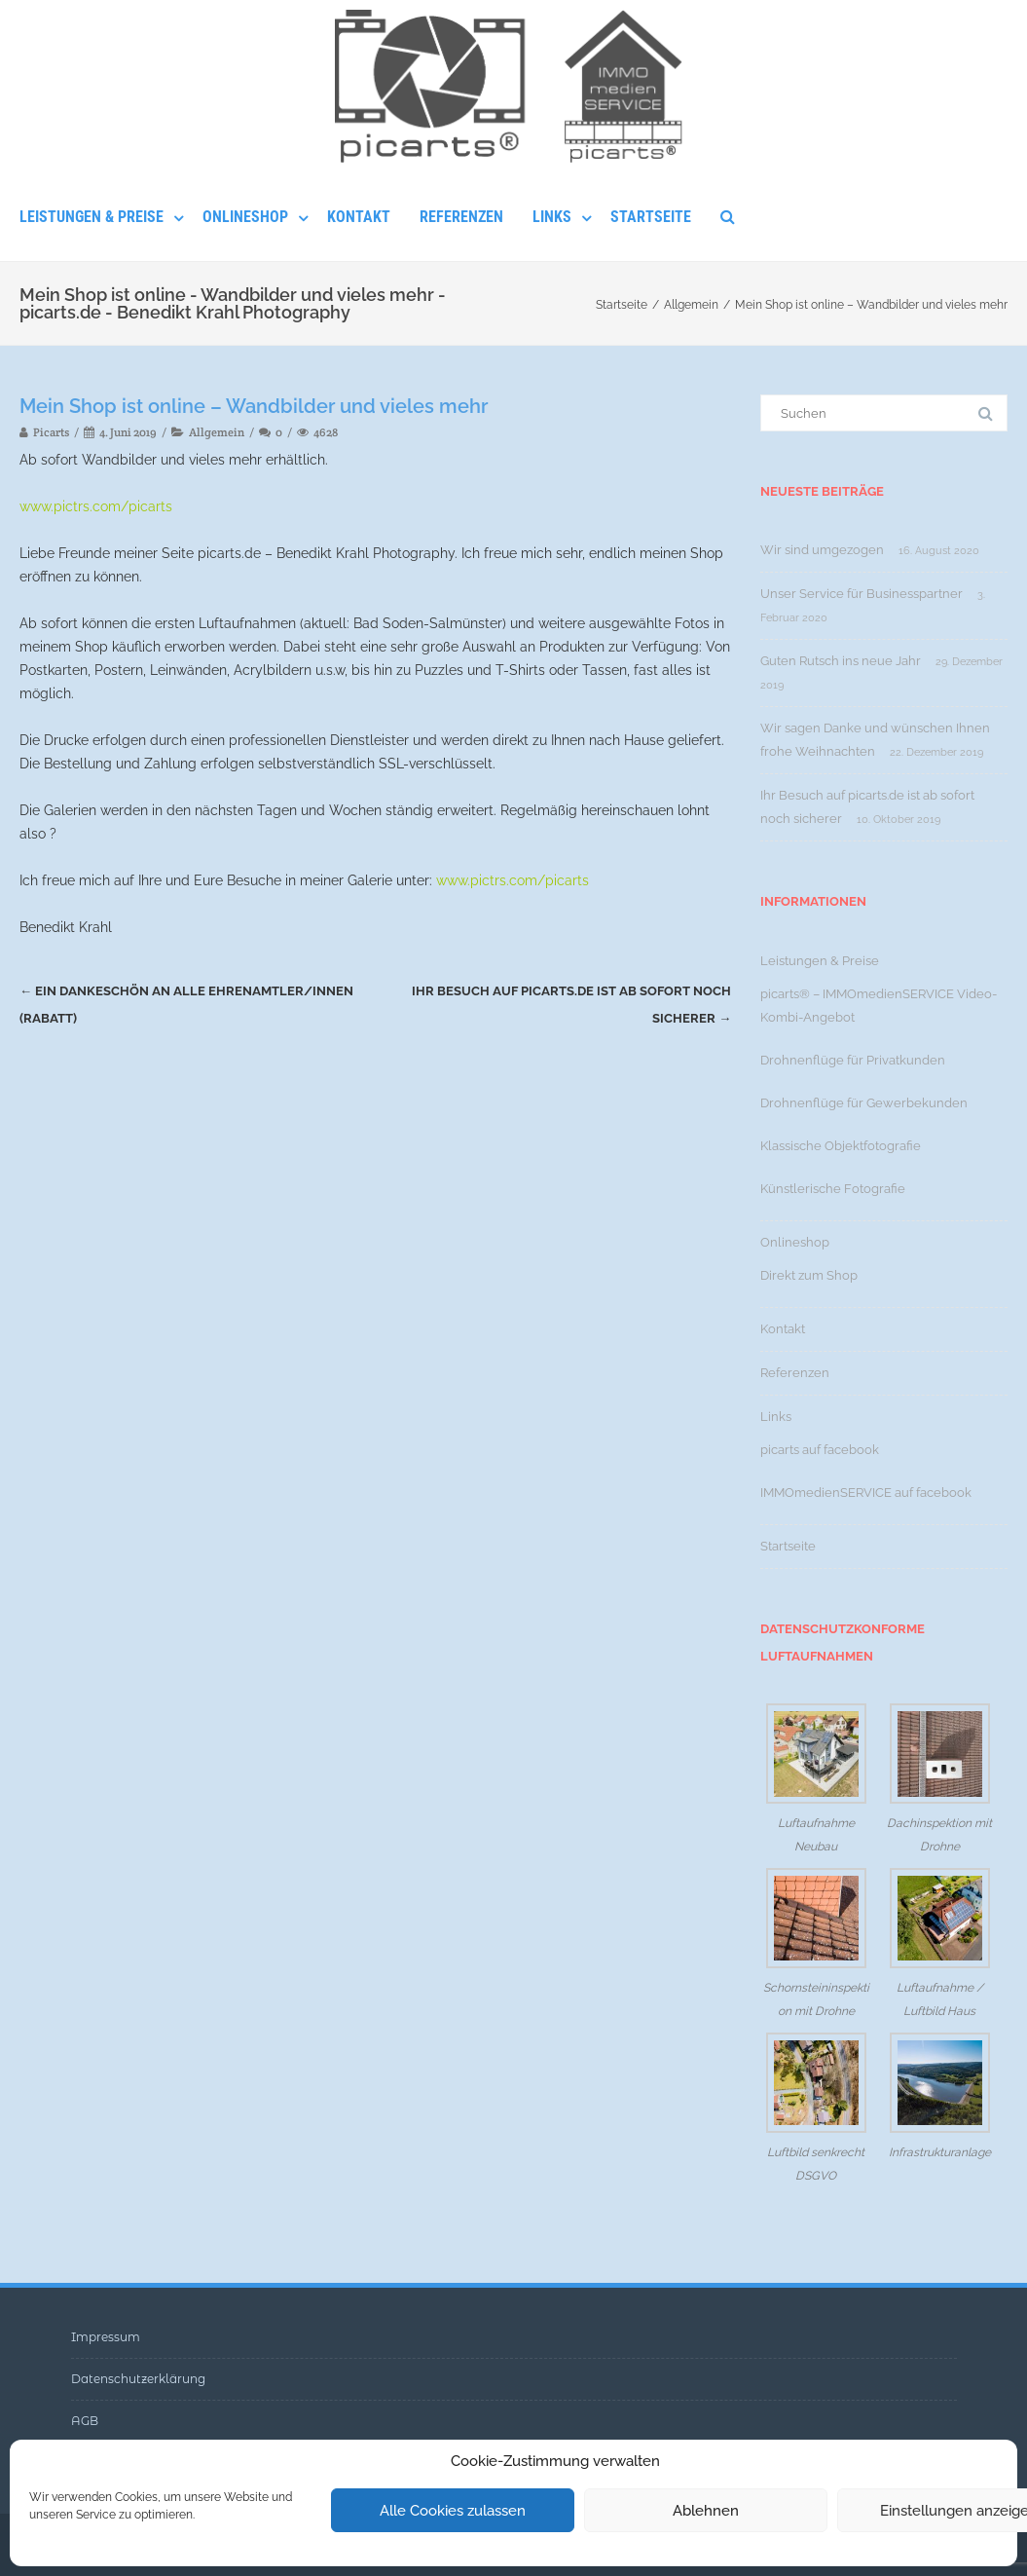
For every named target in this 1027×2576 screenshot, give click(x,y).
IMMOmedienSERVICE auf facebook (866, 1492)
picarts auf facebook (819, 1449)
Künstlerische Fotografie (832, 1188)
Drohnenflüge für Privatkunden (852, 1060)
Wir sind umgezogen (822, 549)
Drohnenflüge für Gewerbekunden (864, 1103)
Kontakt (358, 216)
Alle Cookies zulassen (453, 2511)
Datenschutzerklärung (138, 2378)
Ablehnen (706, 2511)
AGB (84, 2420)
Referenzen (461, 216)
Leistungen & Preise (91, 216)
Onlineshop (245, 216)
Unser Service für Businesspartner (861, 593)
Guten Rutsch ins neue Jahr (840, 660)
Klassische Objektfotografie (840, 1146)
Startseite (650, 216)
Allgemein (216, 432)
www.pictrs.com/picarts (95, 506)
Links (551, 216)
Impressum (105, 2337)
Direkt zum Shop (809, 1275)
